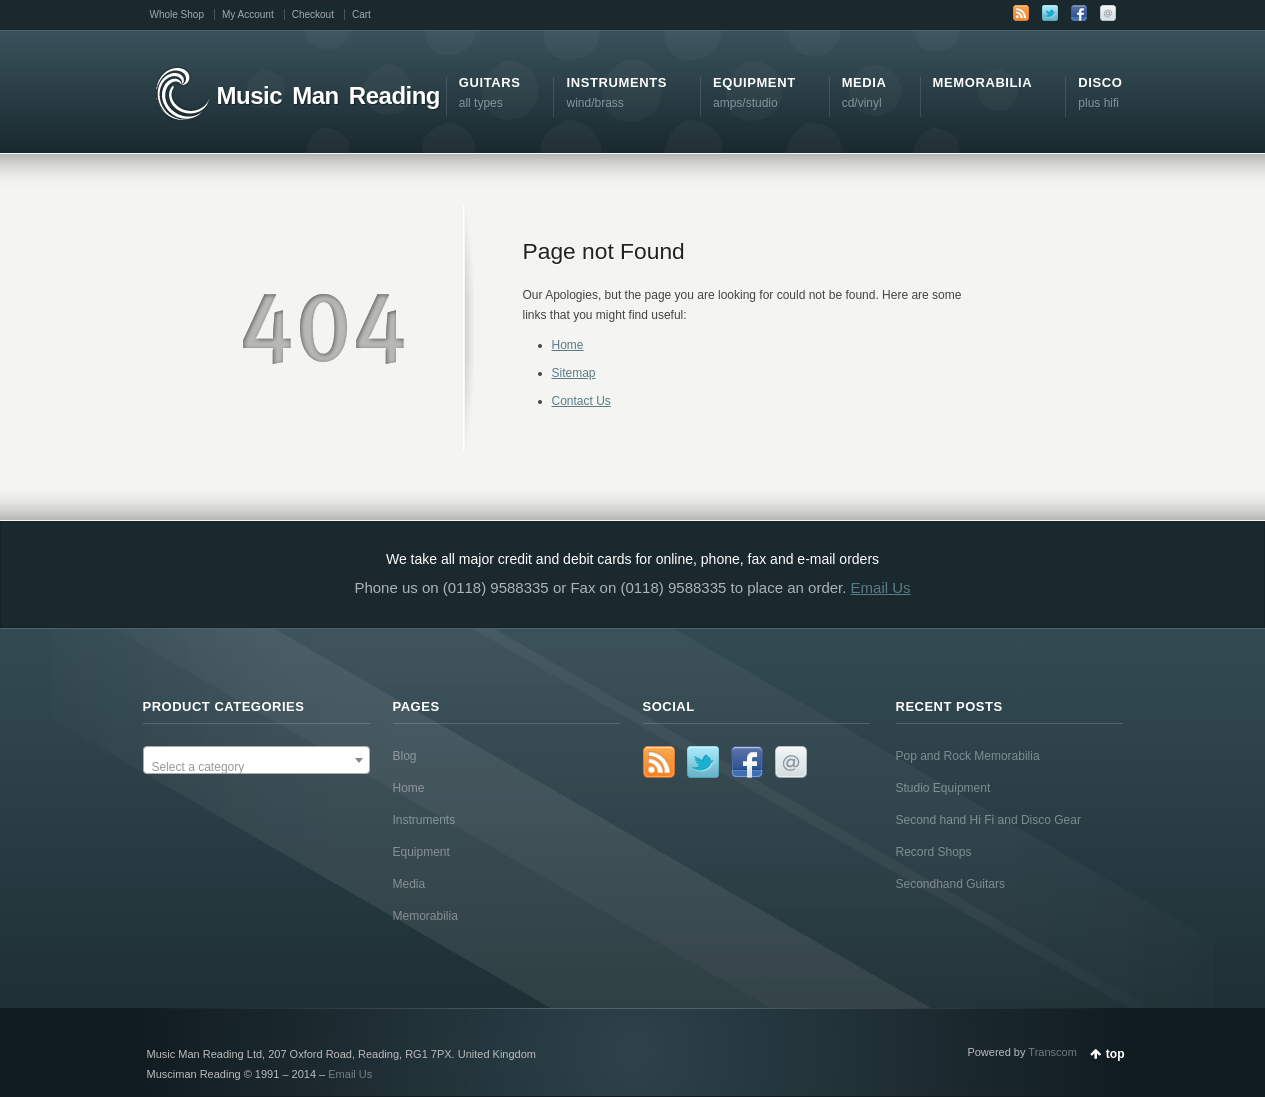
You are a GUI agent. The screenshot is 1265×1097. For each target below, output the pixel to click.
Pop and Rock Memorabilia (968, 756)
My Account (248, 14)
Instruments (424, 820)
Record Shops (934, 852)
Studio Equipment (943, 788)
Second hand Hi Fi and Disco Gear (988, 820)
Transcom (1052, 1052)
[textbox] (256, 767)
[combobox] (256, 760)
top (1115, 1054)
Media (409, 884)
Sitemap (574, 373)
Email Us (881, 587)
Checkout (313, 14)
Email (1108, 13)
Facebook (1079, 13)
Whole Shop (177, 14)
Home (568, 345)
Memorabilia (425, 916)
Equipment (421, 852)
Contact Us (581, 401)
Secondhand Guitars (950, 884)
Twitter (1050, 13)
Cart (361, 14)
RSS (1021, 13)
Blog (405, 756)
